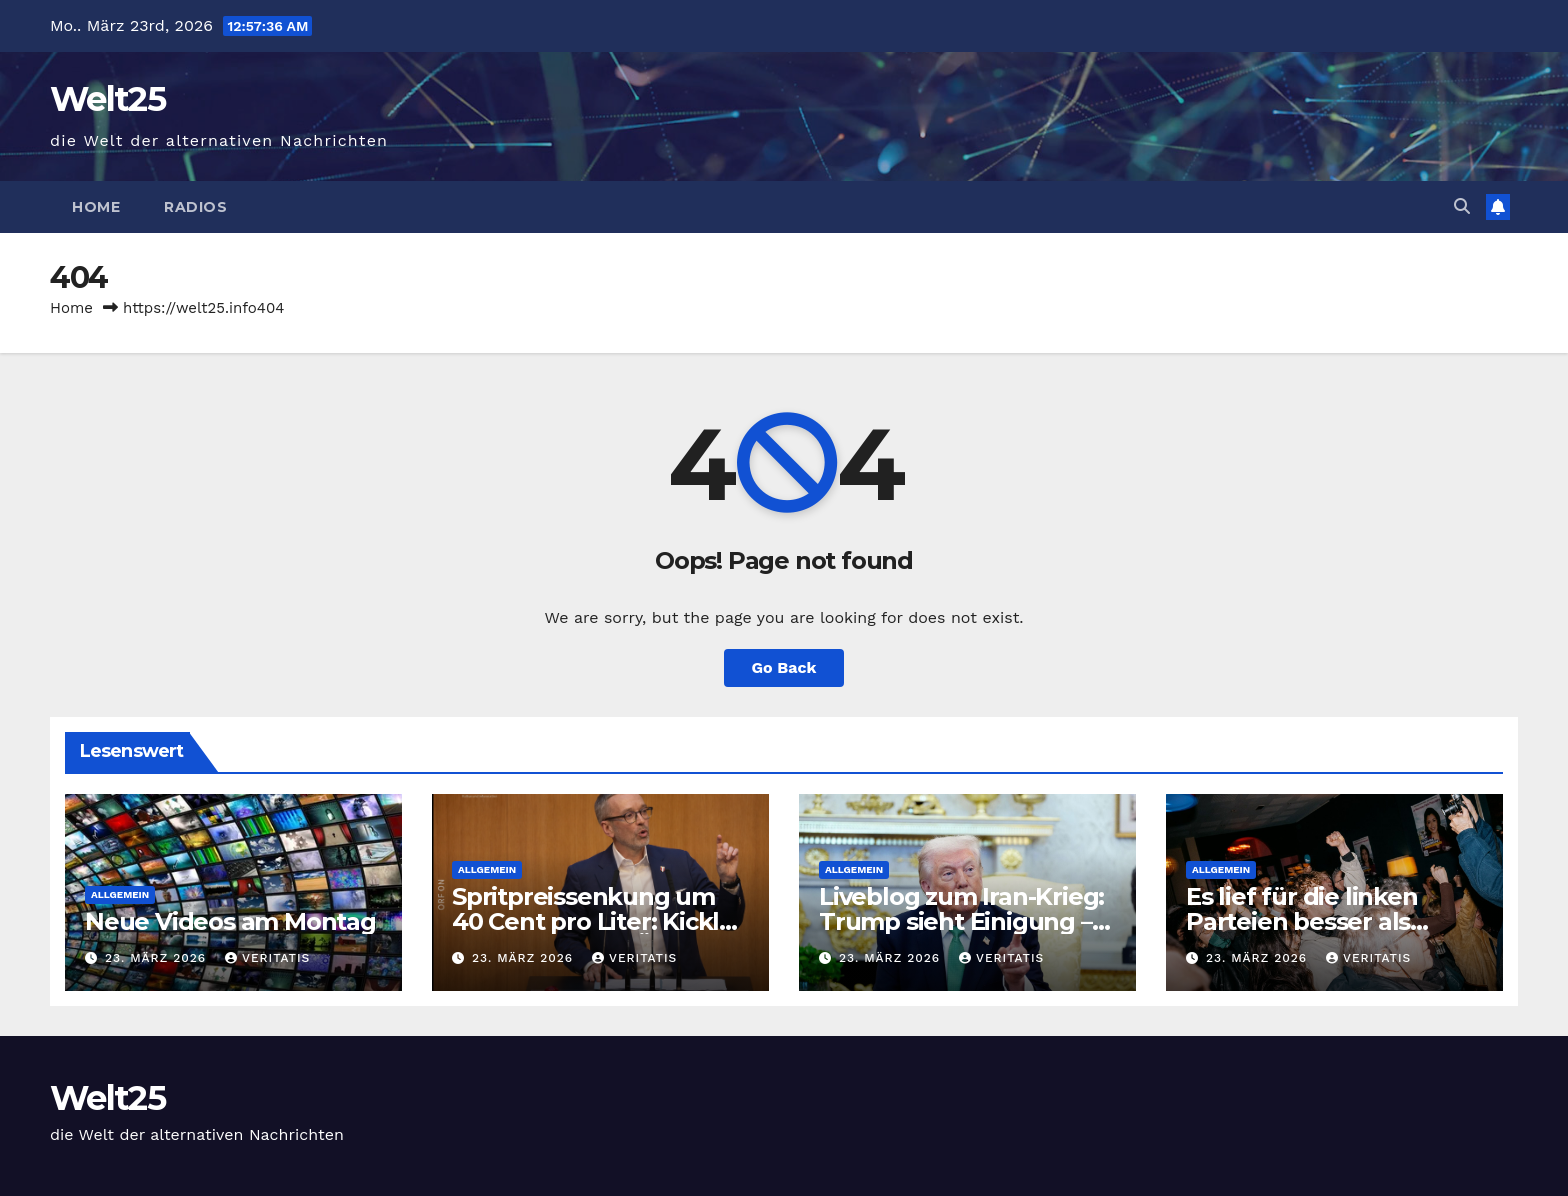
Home (96, 207)
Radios (195, 207)
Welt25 (107, 99)
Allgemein (120, 894)
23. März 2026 (158, 958)
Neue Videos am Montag (230, 921)
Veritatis (267, 958)
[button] (1462, 206)
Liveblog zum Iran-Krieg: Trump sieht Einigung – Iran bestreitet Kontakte (961, 921)
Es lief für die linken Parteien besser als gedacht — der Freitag (1317, 921)
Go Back (784, 667)
